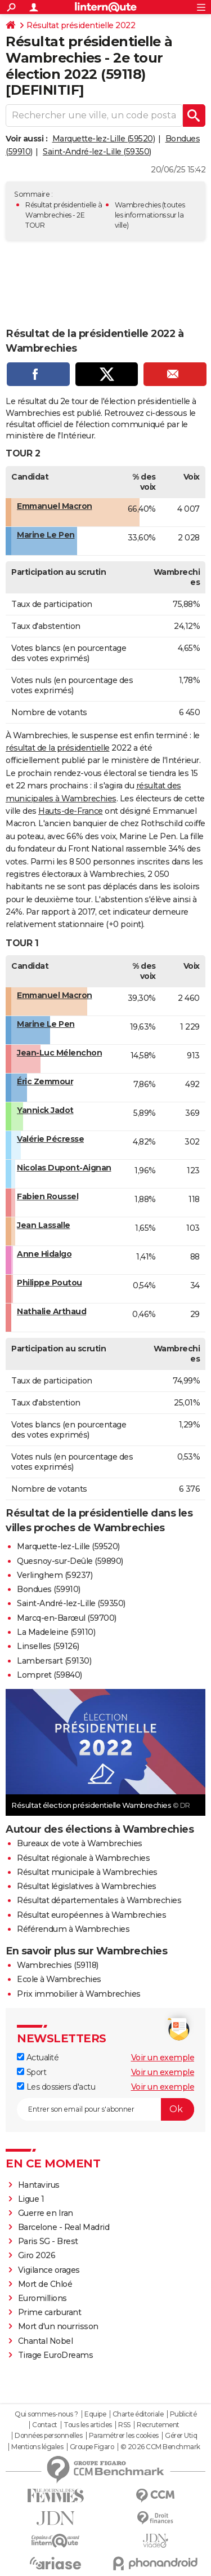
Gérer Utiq (181, 2436)
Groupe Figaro (92, 2447)
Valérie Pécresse (50, 1139)
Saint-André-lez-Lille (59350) (97, 152)
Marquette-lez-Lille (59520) (103, 139)
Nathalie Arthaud (51, 1311)
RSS (124, 2425)
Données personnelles (48, 2436)
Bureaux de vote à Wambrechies (79, 1843)
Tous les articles (88, 2425)
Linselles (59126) (48, 1646)
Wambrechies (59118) (57, 1965)
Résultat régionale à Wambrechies (83, 1858)
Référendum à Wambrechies (73, 1929)
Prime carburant (50, 2312)
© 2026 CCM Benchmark (160, 2447)
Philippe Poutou (49, 1283)
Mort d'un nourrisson (58, 2326)
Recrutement (158, 2425)
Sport (31, 2072)
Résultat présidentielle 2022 (80, 25)
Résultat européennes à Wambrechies (91, 1915)
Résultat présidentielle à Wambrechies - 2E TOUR (63, 215)
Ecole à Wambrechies (59, 1979)
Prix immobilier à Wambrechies (79, 1994)
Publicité (183, 2414)
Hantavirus (39, 2185)
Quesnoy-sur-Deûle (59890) (70, 1561)
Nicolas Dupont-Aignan (64, 1168)
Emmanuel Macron (54, 506)
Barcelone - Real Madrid (64, 2227)
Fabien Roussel (47, 1196)
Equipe (95, 2414)
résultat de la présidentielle (58, 748)
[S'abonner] (105, 2109)
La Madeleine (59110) (56, 1632)
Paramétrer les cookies (124, 2436)
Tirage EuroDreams (55, 2355)
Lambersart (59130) (54, 1661)
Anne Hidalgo (44, 1254)
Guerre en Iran (45, 2213)
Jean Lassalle (43, 1225)
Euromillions (42, 2298)
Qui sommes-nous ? (46, 2414)
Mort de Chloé (45, 2284)
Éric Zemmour (45, 1081)
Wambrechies (138, 205)
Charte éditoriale (138, 2414)
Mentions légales (37, 2447)
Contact (44, 2425)
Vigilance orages (49, 2270)
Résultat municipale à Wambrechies (87, 1872)
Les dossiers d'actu (56, 2087)
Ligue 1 (31, 2199)
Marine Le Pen (46, 535)
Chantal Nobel (45, 2341)
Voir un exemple (163, 2057)
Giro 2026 (37, 2255)
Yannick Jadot (45, 1110)
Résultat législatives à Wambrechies (86, 1886)
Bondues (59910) (48, 1589)
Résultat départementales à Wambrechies (99, 1900)
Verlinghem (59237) (54, 1575)
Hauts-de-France (70, 811)
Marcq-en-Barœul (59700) (66, 1618)
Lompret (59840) (49, 1675)
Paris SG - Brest (48, 2241)
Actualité (38, 2057)
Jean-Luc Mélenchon (59, 1053)
